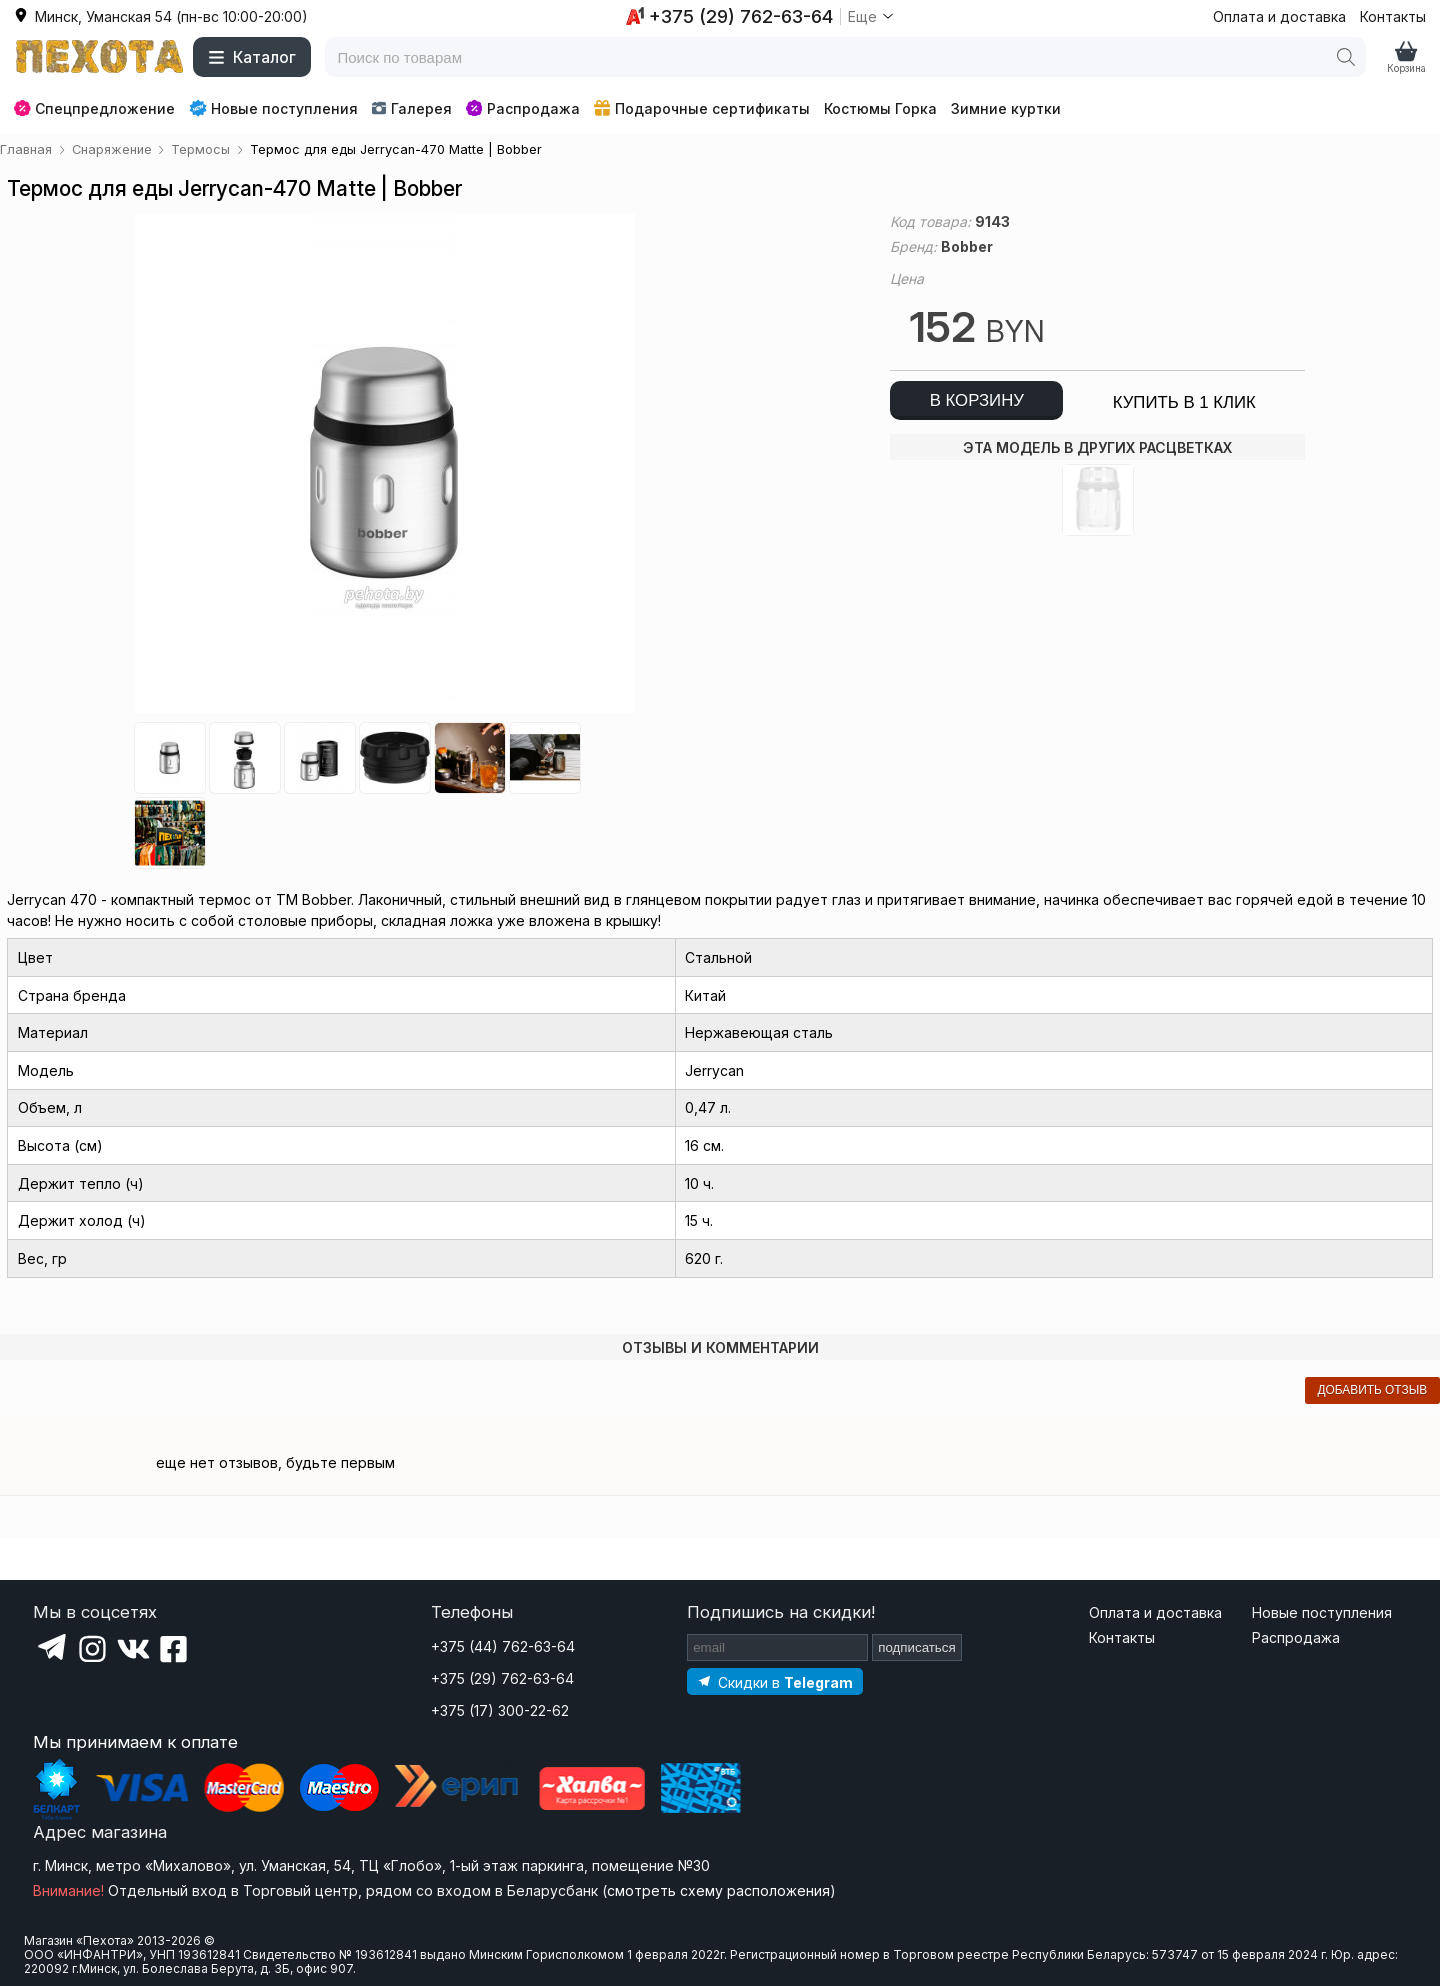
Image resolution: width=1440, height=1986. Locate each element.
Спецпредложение (94, 108)
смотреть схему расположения (718, 1890)
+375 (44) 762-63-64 (503, 1646)
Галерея (411, 108)
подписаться (917, 1647)
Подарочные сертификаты (702, 108)
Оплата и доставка (1279, 16)
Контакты (1393, 16)
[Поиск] (1346, 57)
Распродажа (523, 108)
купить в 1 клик (1184, 402)
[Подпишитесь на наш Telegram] (775, 1681)
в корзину (977, 400)
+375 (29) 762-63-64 (502, 1678)
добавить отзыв (1372, 1390)
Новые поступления (273, 108)
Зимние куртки (1006, 108)
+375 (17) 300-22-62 (500, 1710)
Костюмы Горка (880, 108)
